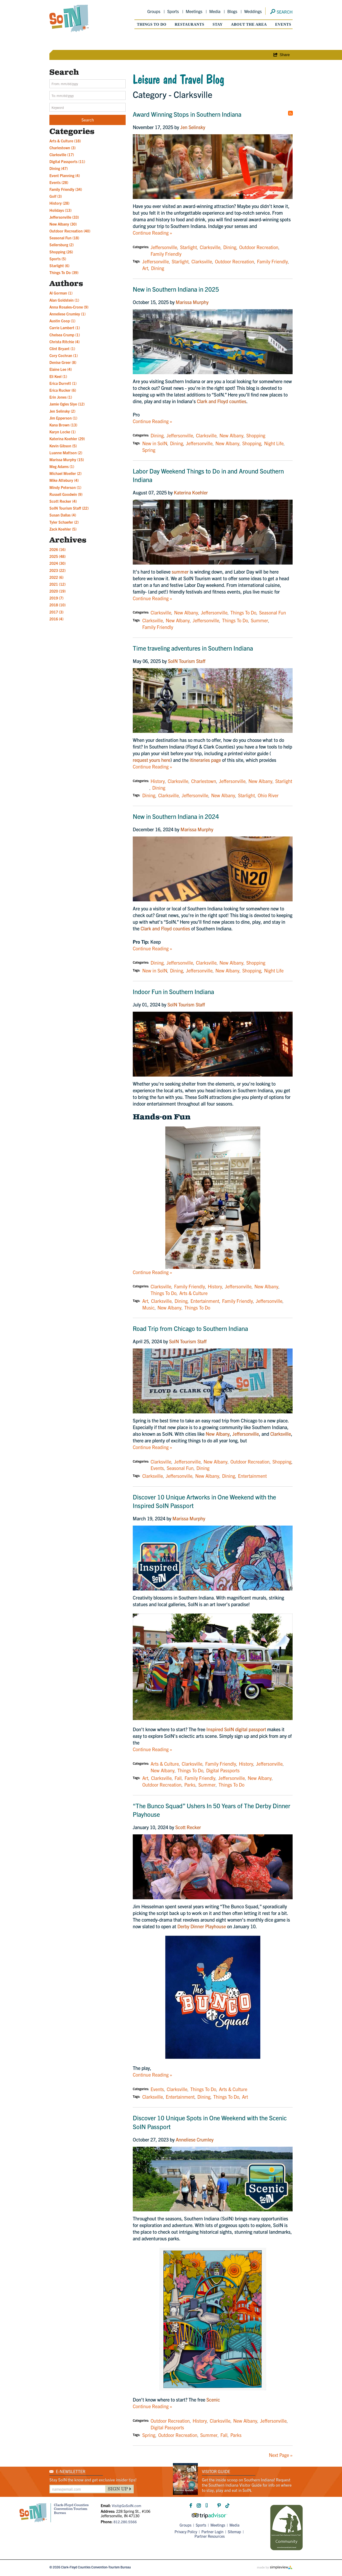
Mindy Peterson (65, 487)
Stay (218, 24)
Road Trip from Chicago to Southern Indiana (190, 1330)
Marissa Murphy (192, 302)
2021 (57, 584)
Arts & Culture (194, 1294)
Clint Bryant (62, 348)
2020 (57, 591)
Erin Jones (60, 397)
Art (145, 268)
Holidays (60, 210)
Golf (55, 196)
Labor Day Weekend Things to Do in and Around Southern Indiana (208, 475)
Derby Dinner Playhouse (201, 1928)
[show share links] (282, 55)
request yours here (152, 761)
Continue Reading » (153, 233)
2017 (56, 612)
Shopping (256, 436)
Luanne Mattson (65, 452)
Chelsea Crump (64, 335)
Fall (178, 1780)
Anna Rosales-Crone (68, 307)
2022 (56, 577)
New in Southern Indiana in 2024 (176, 817)
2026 (57, 549)
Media (214, 11)
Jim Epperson (63, 418)
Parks (190, 1786)
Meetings (194, 11)
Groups (153, 11)
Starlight (189, 247)
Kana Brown (63, 425)
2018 (57, 605)
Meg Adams (61, 466)
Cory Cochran (63, 355)
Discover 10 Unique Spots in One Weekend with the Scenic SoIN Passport (210, 2124)
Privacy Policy (186, 2534)
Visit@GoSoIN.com (126, 2507)
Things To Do (244, 613)
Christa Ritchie (64, 341)
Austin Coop (62, 321)
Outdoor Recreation (260, 247)
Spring (149, 450)
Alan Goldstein (64, 300)
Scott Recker (188, 1829)
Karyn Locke (62, 432)
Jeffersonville (164, 247)
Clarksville (210, 247)
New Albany (232, 436)
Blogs (232, 11)
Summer (260, 621)
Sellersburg (61, 244)
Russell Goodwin (65, 494)
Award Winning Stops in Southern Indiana (187, 114)
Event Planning (64, 175)
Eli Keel (58, 376)
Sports (173, 11)
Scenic (213, 2401)
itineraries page (205, 761)
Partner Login (212, 2534)
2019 (56, 598)
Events (283, 24)
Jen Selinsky (192, 127)
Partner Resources (210, 2538)
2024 (57, 563)
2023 (57, 570)
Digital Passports (224, 1772)
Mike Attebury (64, 480)
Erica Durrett (62, 383)
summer (180, 572)
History (158, 782)
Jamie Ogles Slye (67, 404)
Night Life (275, 444)
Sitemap (234, 2534)
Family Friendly (166, 254)
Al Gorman (60, 293)
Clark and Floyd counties (222, 401)
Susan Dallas (62, 515)
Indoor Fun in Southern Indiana (173, 992)
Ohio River (269, 796)
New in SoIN (154, 444)
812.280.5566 (125, 2524)
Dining (231, 247)
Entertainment (206, 1302)
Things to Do (151, 24)
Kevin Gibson (63, 446)
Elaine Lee (60, 369)
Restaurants (189, 24)
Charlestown (204, 782)
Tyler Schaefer (64, 522)
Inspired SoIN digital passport (236, 1731)
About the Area (249, 24)
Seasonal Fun (273, 613)
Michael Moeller (65, 473)
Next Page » (281, 2457)
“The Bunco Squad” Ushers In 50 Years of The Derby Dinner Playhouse (211, 1811)
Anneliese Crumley (195, 2141)
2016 (56, 619)
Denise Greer (62, 362)
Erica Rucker (62, 390)
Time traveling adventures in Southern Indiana (193, 648)
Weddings (253, 11)
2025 (57, 556)
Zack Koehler (62, 529)
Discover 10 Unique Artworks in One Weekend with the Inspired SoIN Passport (204, 1502)
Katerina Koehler (191, 493)
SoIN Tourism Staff (187, 661)
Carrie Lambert (64, 327)
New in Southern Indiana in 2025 (176, 289)
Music (148, 1309)
